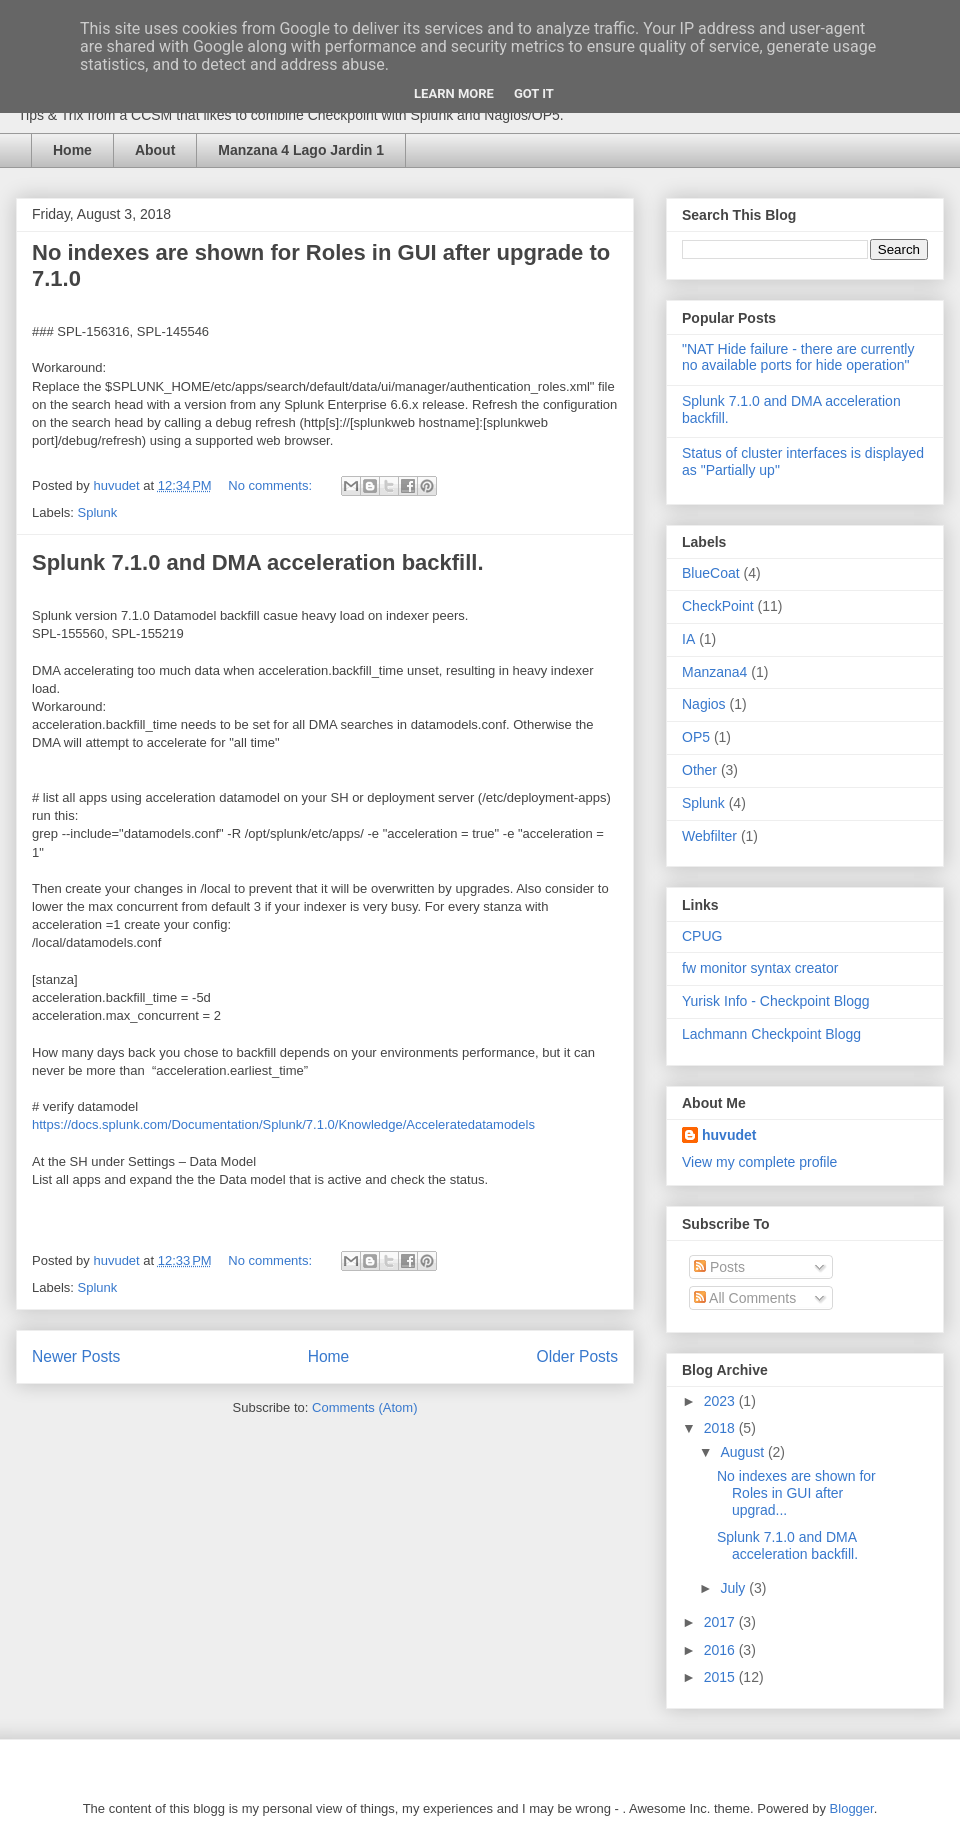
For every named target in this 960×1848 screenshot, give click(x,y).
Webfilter (709, 836)
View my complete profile (759, 1162)
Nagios (704, 704)
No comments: (271, 485)
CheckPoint (718, 606)
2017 (721, 1622)
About (155, 150)
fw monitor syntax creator (760, 968)
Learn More (454, 93)
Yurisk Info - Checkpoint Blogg (776, 1001)
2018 (721, 1428)
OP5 (696, 737)
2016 (721, 1650)
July (734, 1588)
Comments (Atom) (364, 1407)
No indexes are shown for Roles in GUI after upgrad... (796, 1493)
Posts (719, 1267)
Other (699, 770)
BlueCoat (711, 573)
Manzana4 (714, 672)
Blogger (852, 1808)
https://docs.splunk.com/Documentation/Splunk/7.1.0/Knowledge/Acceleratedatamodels (283, 1124)
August (743, 1452)
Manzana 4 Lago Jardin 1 (301, 150)
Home (72, 150)
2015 (721, 1677)
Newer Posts (76, 1356)
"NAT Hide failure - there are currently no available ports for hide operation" (798, 357)
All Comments (745, 1298)
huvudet (729, 1135)
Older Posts (577, 1356)
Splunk (98, 512)
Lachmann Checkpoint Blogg (771, 1034)
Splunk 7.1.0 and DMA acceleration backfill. (258, 562)
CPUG (702, 936)
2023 (721, 1401)
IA (688, 639)
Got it (534, 93)
